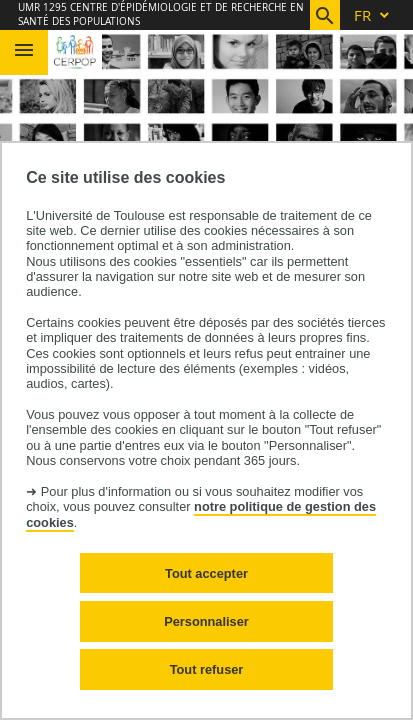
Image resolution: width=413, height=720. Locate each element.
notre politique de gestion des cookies (201, 514)
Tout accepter (206, 573)
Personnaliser (206, 621)
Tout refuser (207, 669)
